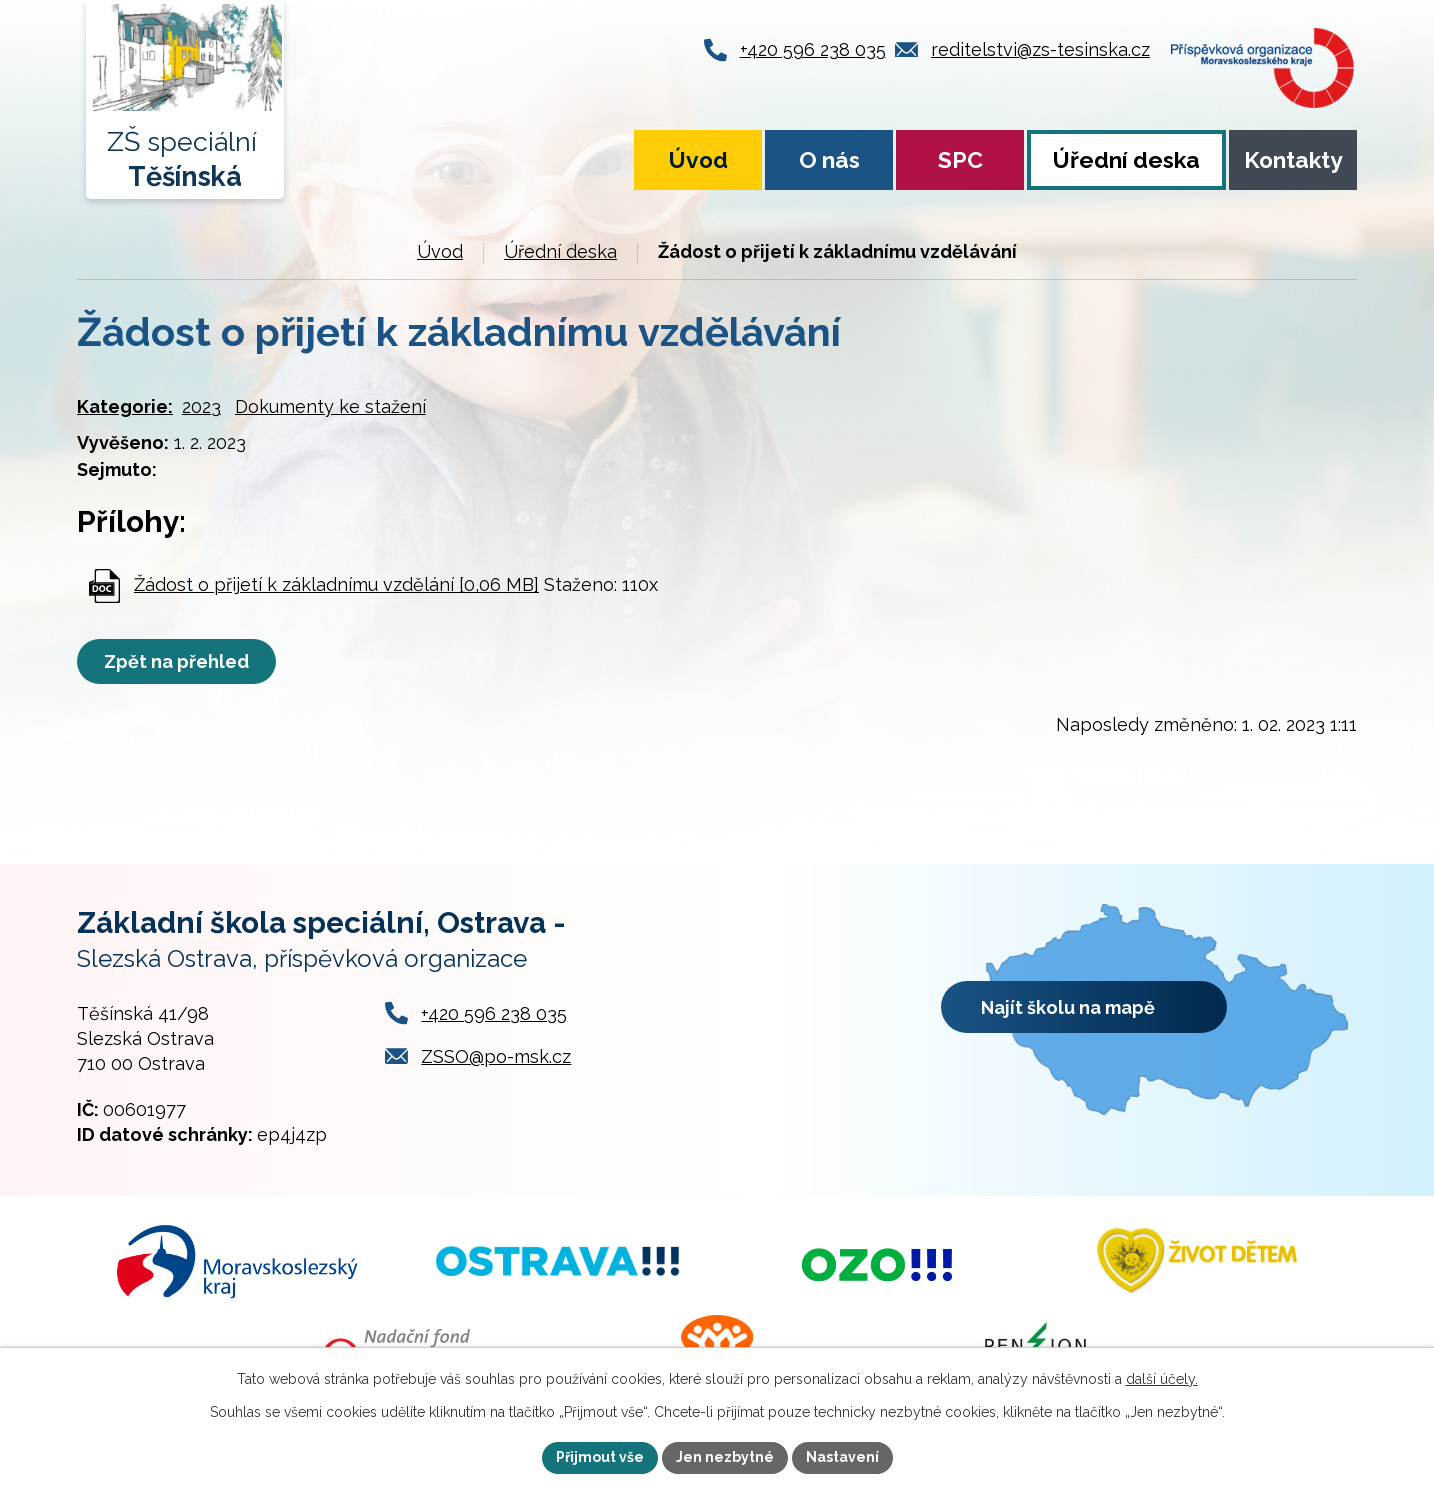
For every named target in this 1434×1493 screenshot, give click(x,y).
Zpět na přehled (176, 661)
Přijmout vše (600, 1457)
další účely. (1162, 1379)
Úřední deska (1126, 160)
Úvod (698, 160)
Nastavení (842, 1457)
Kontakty (1293, 160)
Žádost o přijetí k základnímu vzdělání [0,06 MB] (336, 584)
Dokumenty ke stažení (330, 406)
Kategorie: (125, 406)
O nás (829, 160)
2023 (201, 406)
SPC (960, 160)
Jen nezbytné (725, 1457)
